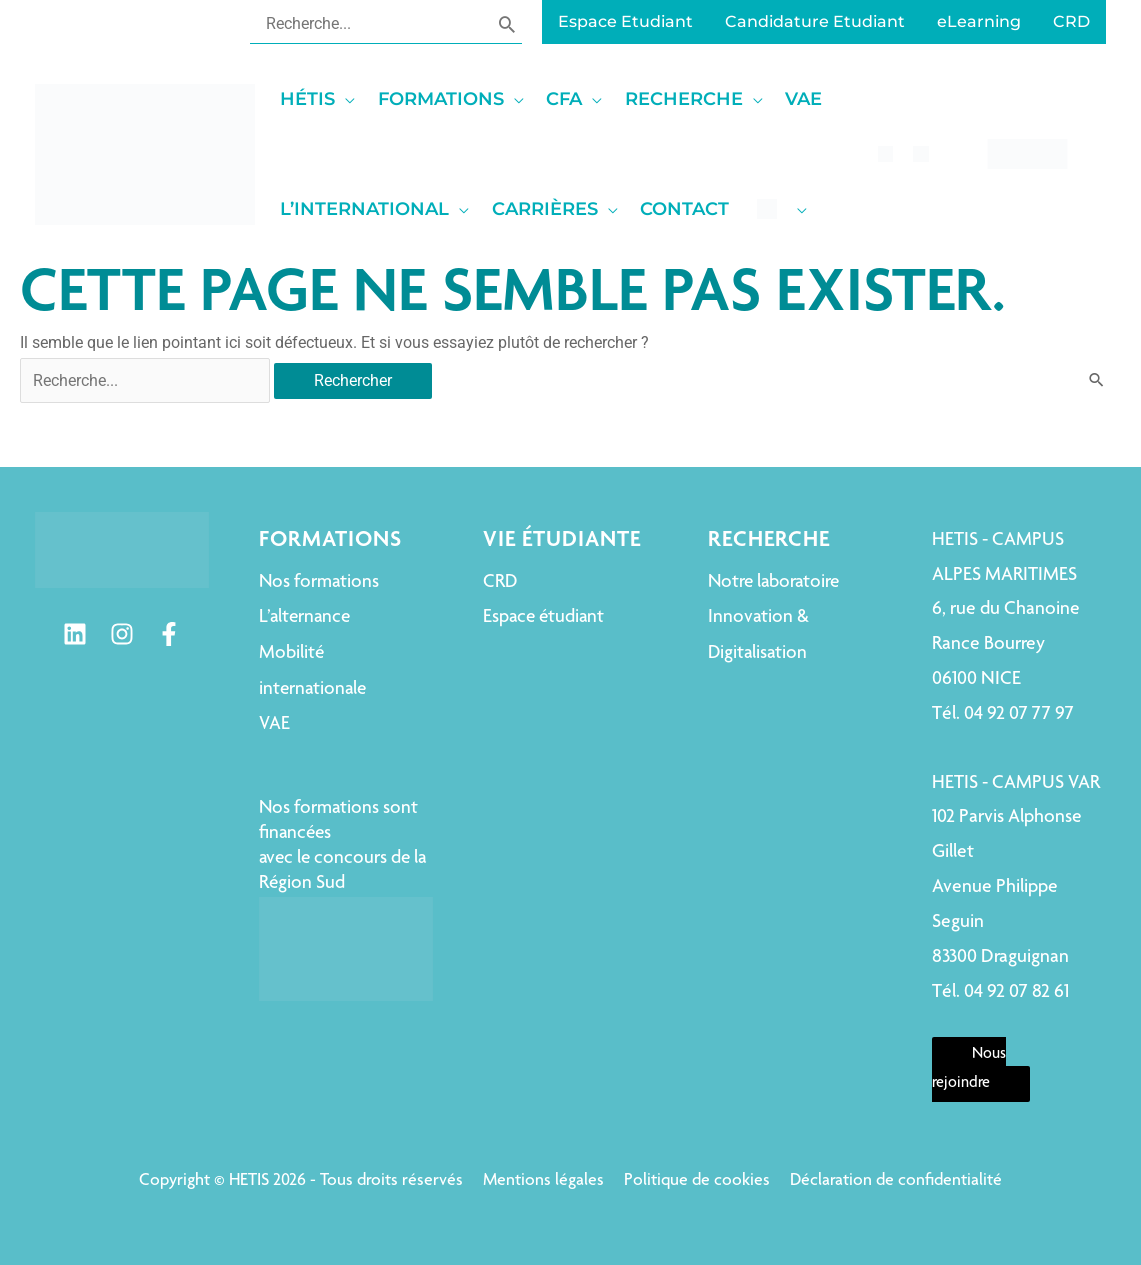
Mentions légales (543, 1181)
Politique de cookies (697, 1181)
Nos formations (319, 582)
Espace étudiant (543, 617)
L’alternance (304, 617)
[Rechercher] (507, 23)
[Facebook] (169, 634)
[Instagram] (122, 634)
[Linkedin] (75, 634)
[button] (324, 99)
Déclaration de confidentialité (896, 1181)
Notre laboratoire (773, 582)
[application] (345, 99)
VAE (274, 724)
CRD (500, 582)
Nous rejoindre (969, 1070)
